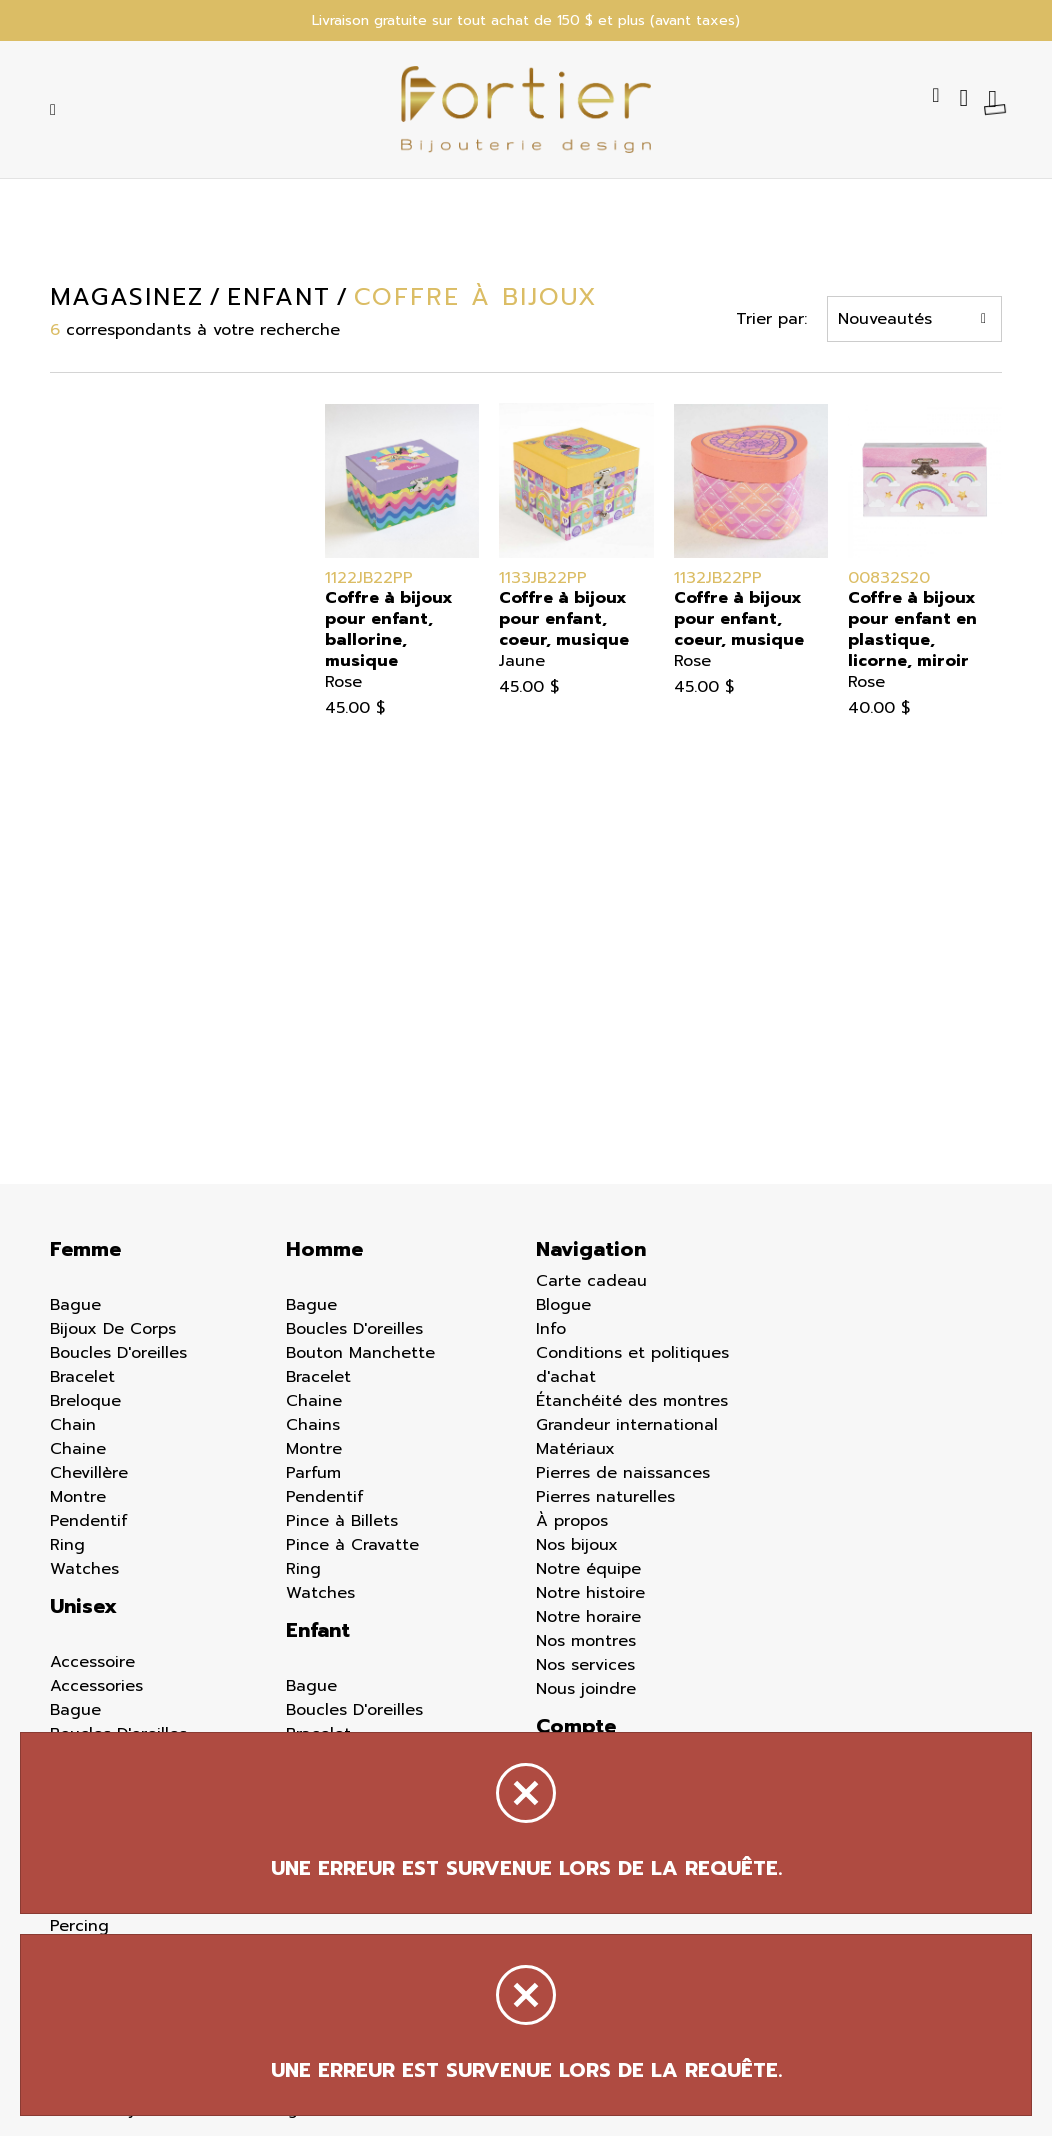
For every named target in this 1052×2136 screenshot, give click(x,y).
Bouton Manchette (360, 1353)
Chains (313, 1425)
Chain (73, 1425)
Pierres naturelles (605, 1497)
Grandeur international (627, 1425)
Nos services (585, 1665)
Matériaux (575, 1449)
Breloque (85, 1401)
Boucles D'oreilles (118, 1353)
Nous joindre (586, 1689)
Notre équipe (588, 1569)
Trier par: (773, 319)
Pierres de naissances (623, 1473)
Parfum (313, 1473)
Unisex (83, 1606)
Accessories (96, 1686)
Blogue (563, 1305)
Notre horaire (588, 1617)
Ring (67, 1545)
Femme (85, 1249)
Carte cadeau (591, 1281)
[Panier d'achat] (995, 98)
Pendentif (89, 1521)
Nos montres (586, 1641)
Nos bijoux (577, 1545)
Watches (84, 1569)
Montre (78, 1497)
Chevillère (89, 1473)
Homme (324, 1249)
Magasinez (125, 297)
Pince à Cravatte (352, 1545)
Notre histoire (590, 1593)
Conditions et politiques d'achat (632, 1365)
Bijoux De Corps (113, 1329)
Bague (75, 1305)
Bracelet (82, 1377)
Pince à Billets (342, 1521)
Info (551, 1329)
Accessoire (92, 1662)
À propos (572, 1521)
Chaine (78, 1449)
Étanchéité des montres (632, 1401)
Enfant (318, 1630)
